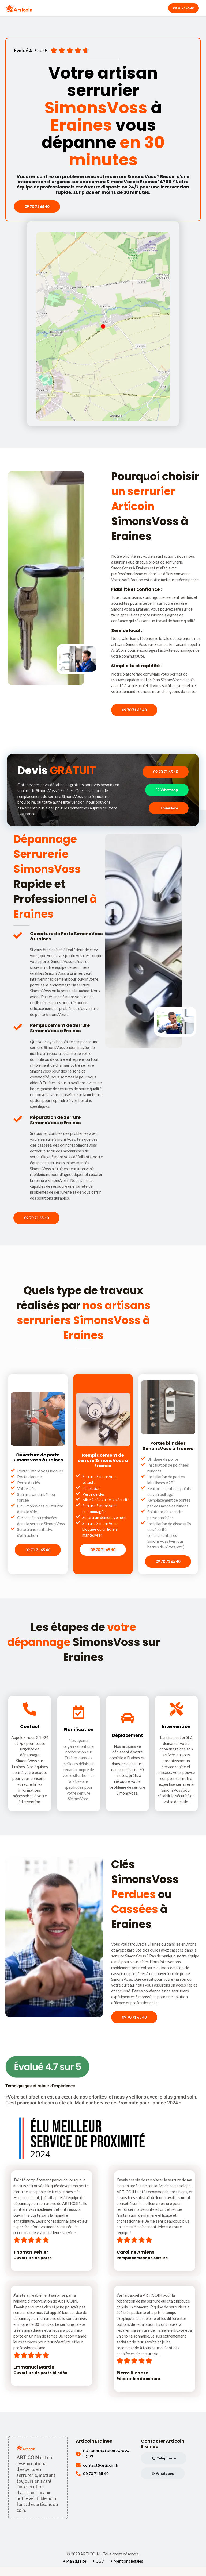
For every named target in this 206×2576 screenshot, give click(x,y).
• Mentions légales (126, 2570)
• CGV (98, 2570)
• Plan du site (74, 2570)
